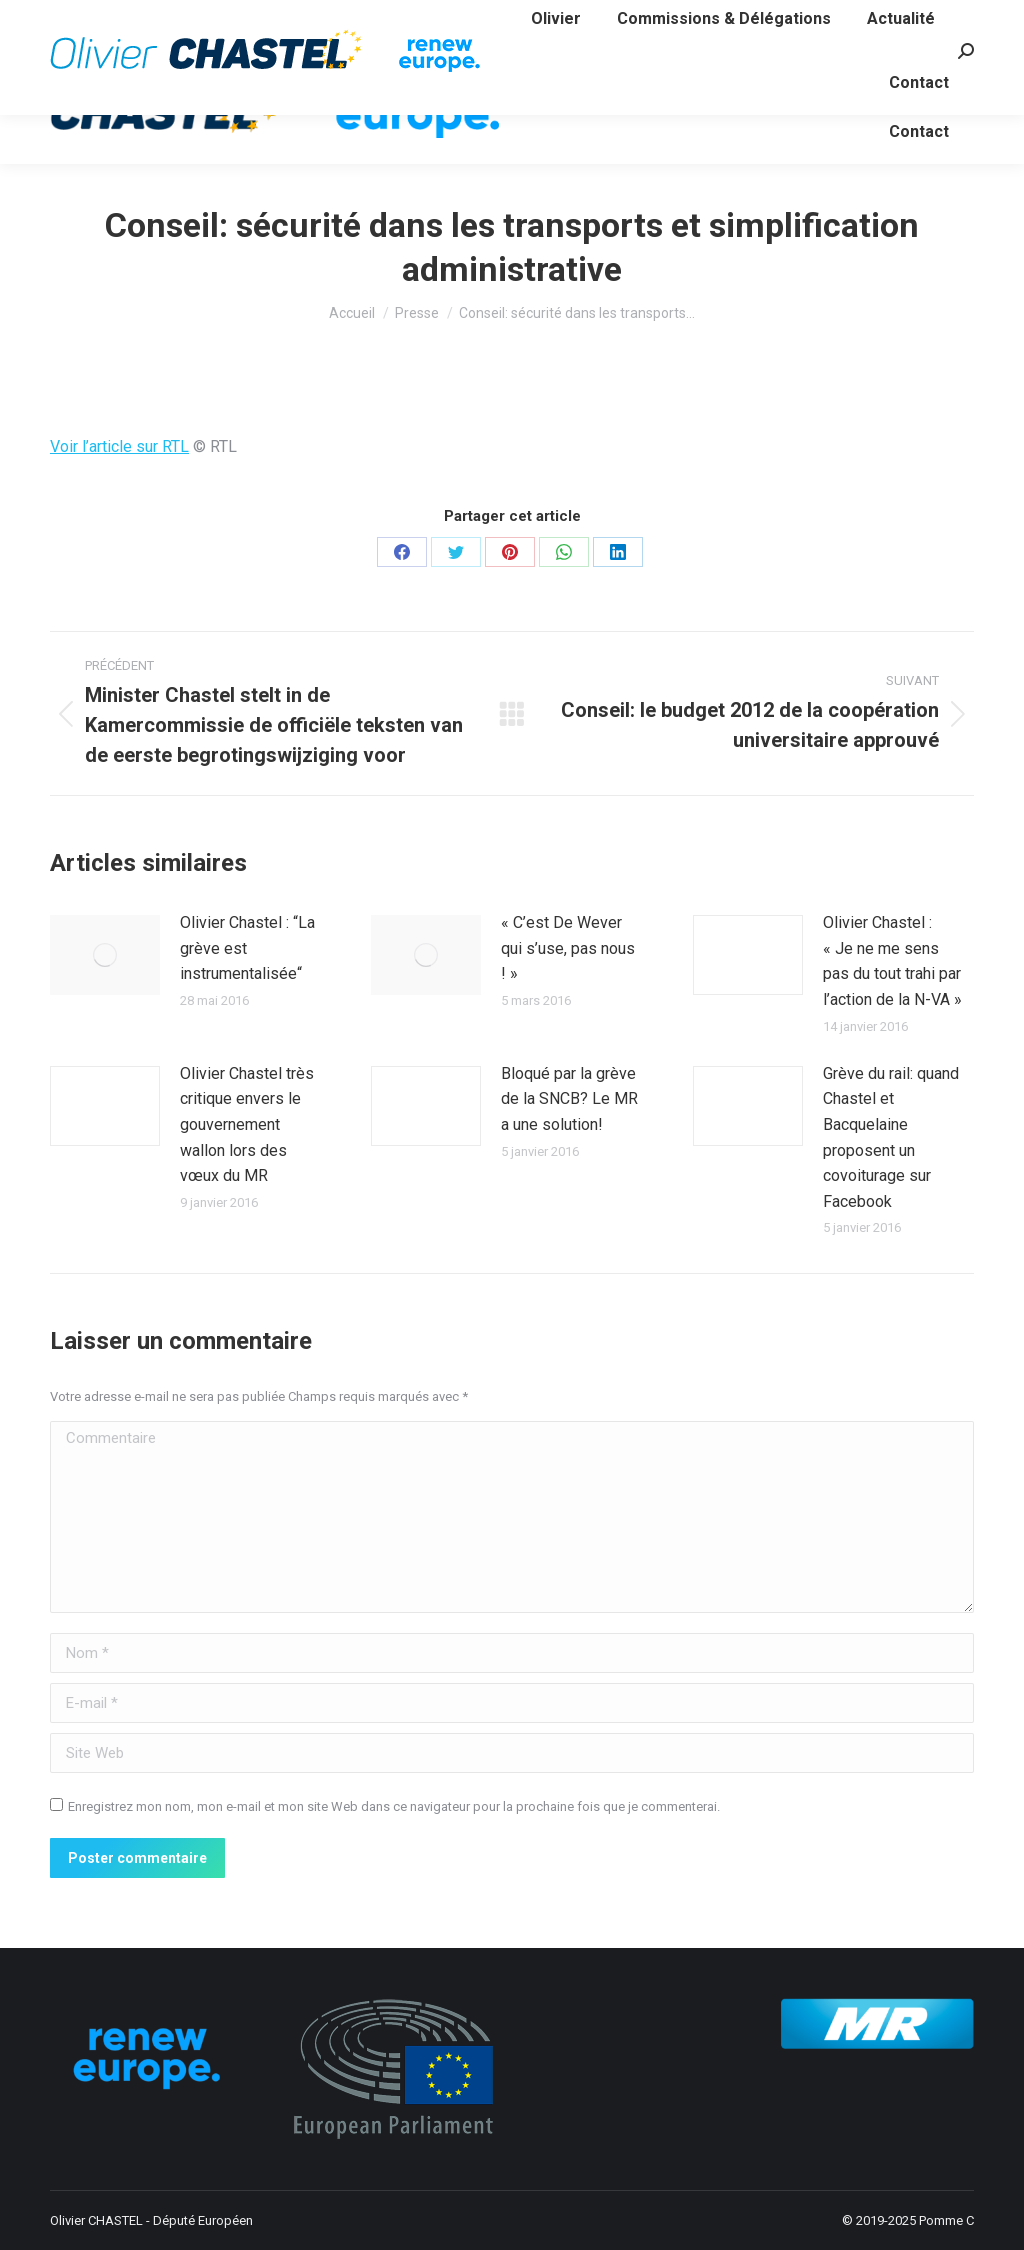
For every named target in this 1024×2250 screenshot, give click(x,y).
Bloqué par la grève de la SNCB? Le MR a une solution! (569, 1099)
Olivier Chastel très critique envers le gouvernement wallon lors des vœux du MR (247, 1124)
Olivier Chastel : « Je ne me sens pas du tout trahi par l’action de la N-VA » (892, 961)
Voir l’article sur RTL (119, 446)
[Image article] (105, 955)
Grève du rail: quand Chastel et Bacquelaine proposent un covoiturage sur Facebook (891, 1137)
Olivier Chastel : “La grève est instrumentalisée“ (247, 948)
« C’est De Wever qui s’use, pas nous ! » (568, 948)
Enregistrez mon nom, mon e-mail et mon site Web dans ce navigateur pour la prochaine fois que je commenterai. (394, 1806)
